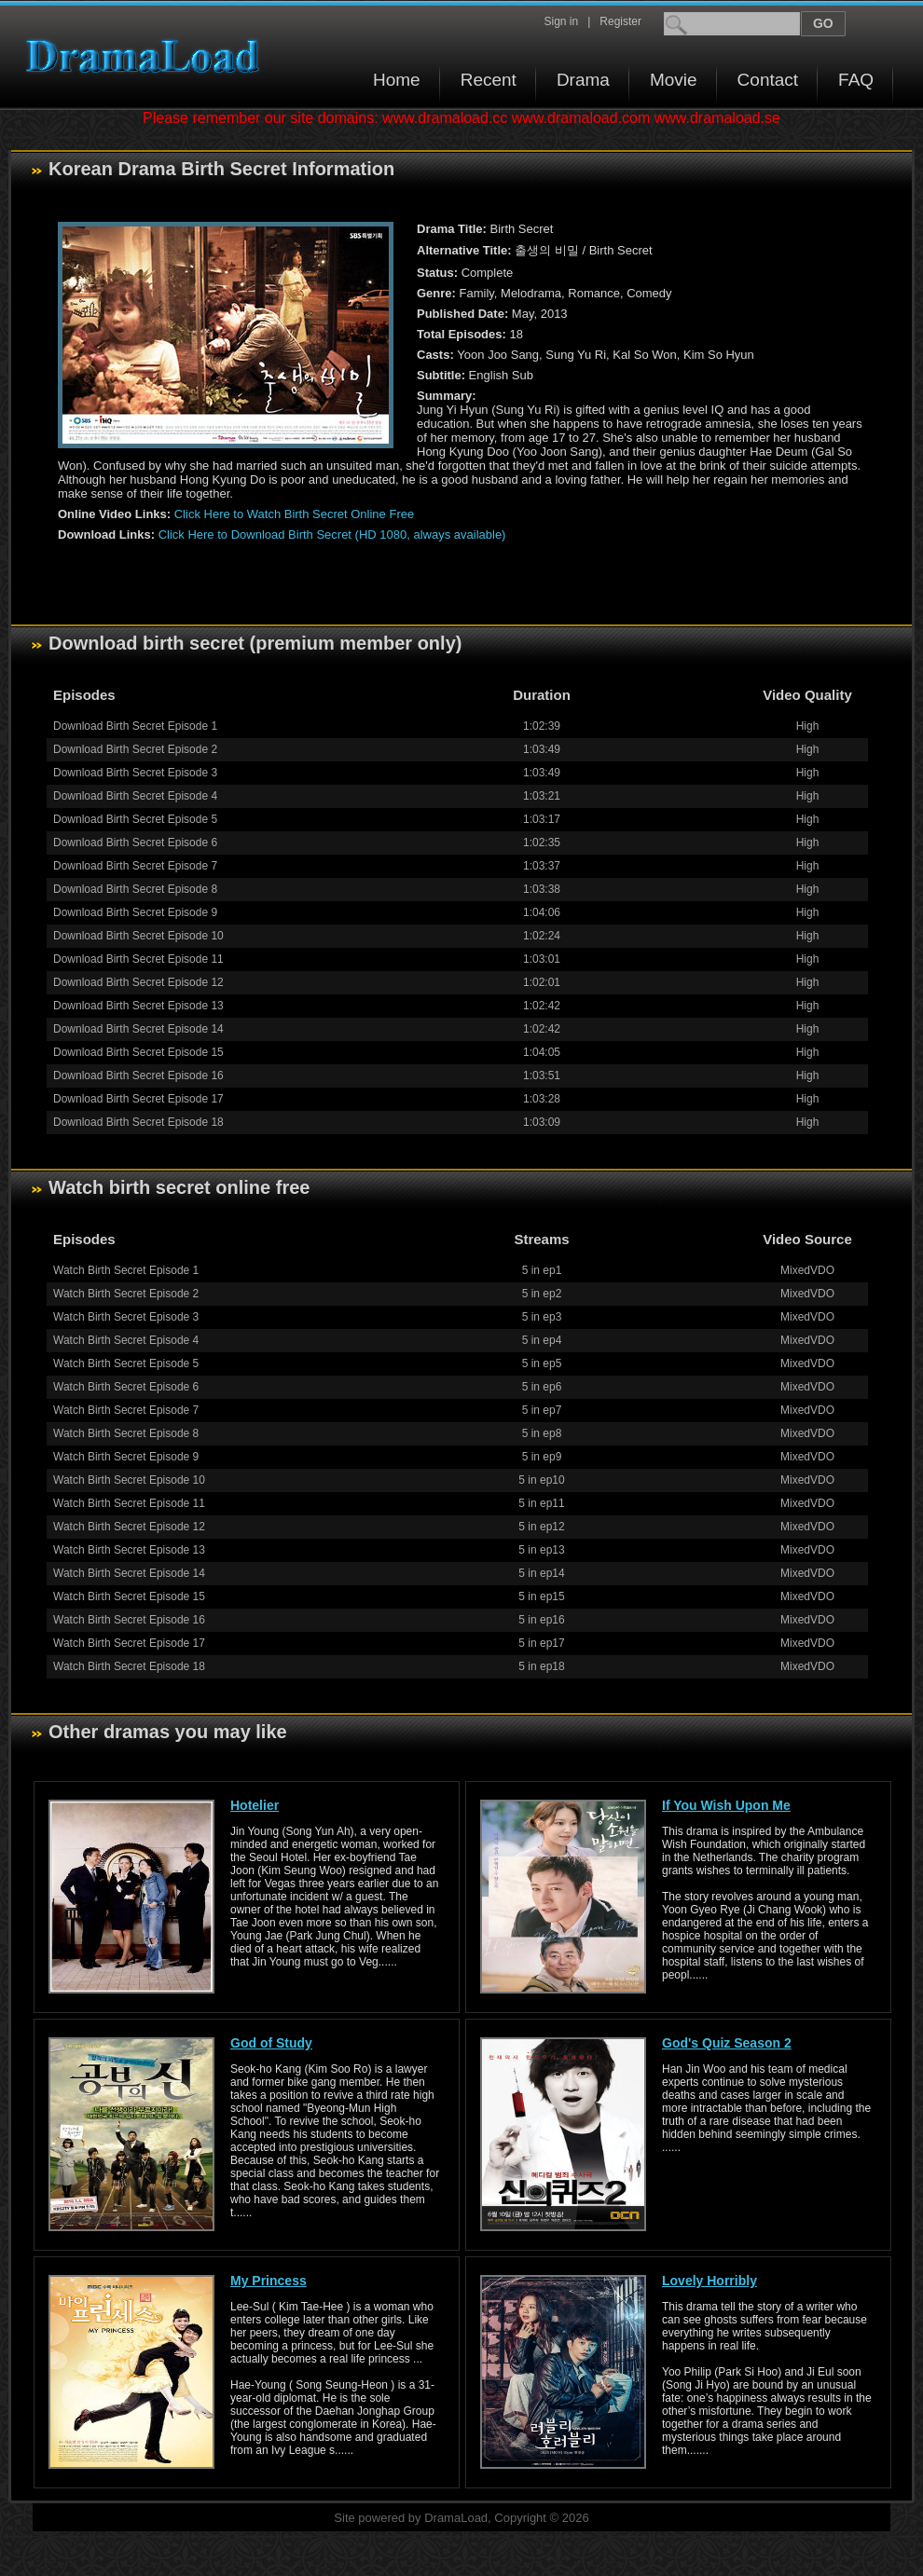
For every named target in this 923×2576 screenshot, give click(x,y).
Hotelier (254, 1805)
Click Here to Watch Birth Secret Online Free (294, 514)
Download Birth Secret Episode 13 (138, 1005)
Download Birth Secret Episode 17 (138, 1098)
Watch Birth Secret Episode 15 (129, 1596)
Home (396, 79)
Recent (489, 79)
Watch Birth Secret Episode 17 (129, 1643)
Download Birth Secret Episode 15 (138, 1052)
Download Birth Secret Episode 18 (138, 1122)
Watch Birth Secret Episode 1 (126, 1270)
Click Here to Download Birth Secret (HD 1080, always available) (332, 534)
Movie (673, 79)
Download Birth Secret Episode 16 (138, 1075)
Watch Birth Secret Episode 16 (129, 1619)
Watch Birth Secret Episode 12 (129, 1526)
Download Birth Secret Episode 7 (135, 865)
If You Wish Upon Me (726, 1805)
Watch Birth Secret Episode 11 (129, 1503)
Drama (583, 79)
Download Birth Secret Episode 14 (138, 1028)
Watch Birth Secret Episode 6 (126, 1386)
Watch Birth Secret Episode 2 (126, 1293)
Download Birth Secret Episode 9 (135, 912)
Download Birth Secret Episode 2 (135, 749)
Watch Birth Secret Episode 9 (126, 1456)
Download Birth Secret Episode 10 (138, 935)
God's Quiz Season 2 (727, 2042)
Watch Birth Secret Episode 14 (129, 1573)
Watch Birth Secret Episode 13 (129, 1549)
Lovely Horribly (709, 2280)
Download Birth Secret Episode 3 (135, 772)
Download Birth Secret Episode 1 (135, 726)
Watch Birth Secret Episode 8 (126, 1433)
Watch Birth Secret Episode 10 (129, 1480)
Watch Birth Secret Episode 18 (129, 1666)
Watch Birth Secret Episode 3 (126, 1316)
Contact (767, 79)
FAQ (856, 79)
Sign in (561, 21)
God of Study (271, 2042)
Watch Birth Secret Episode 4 (126, 1340)
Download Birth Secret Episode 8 (135, 889)
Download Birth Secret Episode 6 (135, 842)
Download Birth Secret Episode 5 (135, 819)
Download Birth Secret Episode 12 (138, 982)
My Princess (268, 2280)
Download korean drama (147, 56)
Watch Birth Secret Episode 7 (126, 1410)
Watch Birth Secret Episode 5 (126, 1363)
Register (620, 21)
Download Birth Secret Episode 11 (138, 959)
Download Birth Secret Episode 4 (135, 795)
